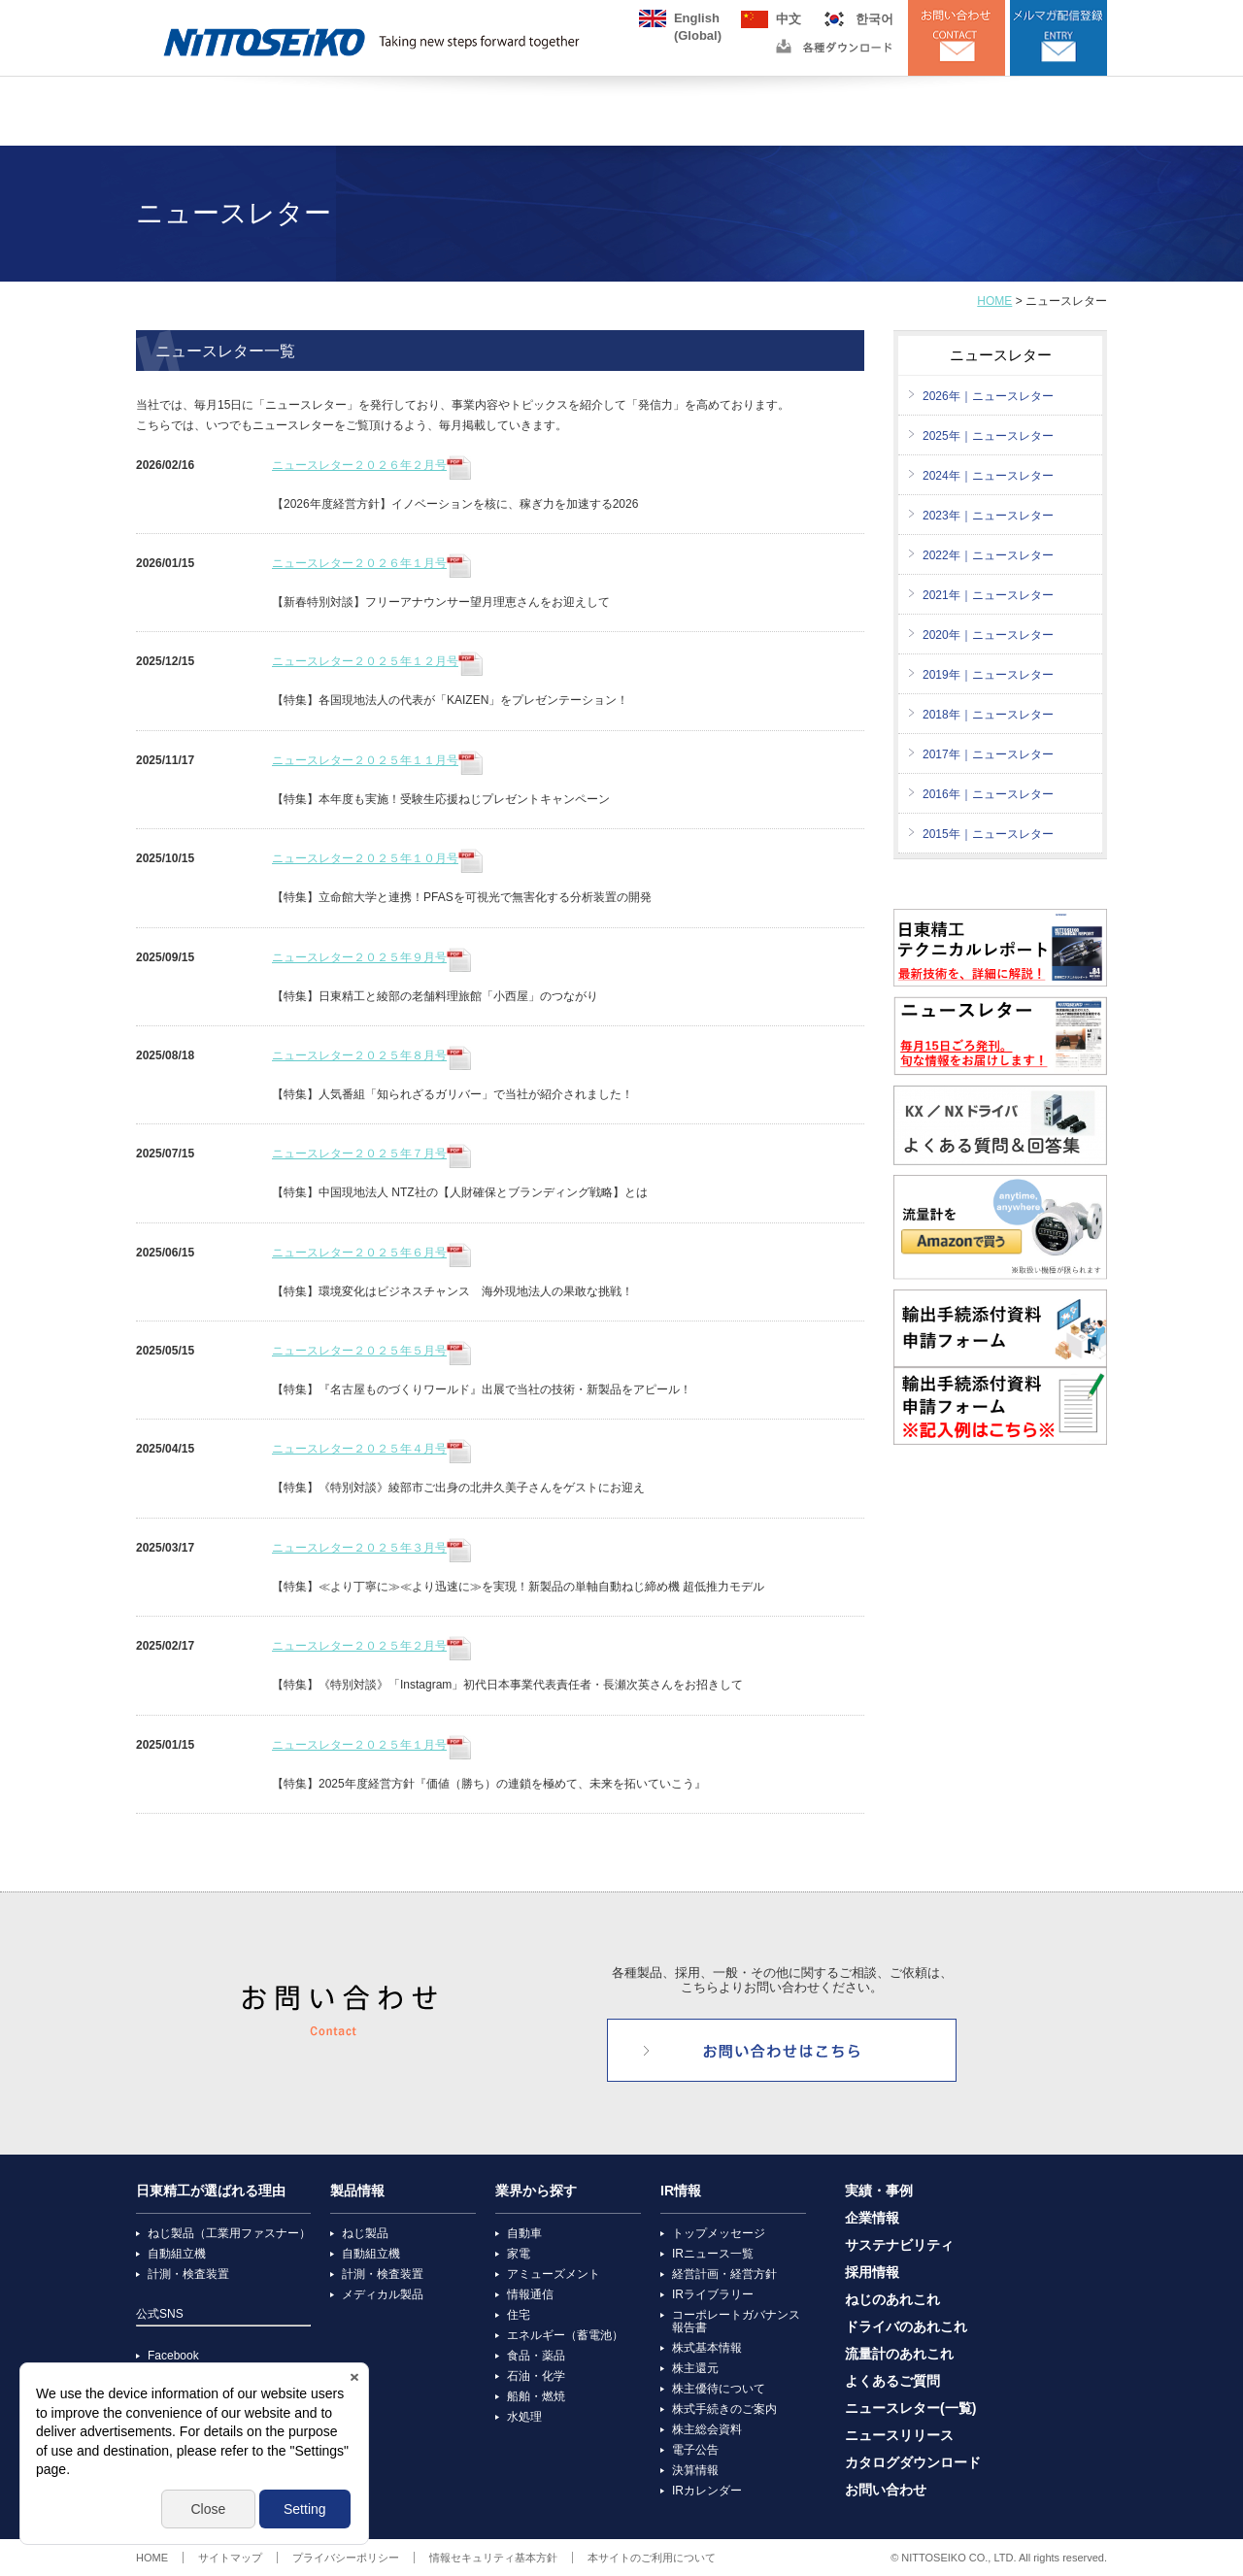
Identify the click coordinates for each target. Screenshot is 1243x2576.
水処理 (524, 2417)
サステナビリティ (899, 2245)
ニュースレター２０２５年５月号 (371, 1350)
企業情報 (872, 2218)
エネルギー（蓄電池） (565, 2335)
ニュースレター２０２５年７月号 (371, 1153)
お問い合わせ (885, 2490)
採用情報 (872, 2272)
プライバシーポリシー (345, 2557)
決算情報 (695, 2470)
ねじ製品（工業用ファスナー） (229, 2233)
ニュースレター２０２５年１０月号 (377, 858)
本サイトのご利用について (652, 2557)
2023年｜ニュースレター (988, 515)
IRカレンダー (707, 2490)
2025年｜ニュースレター (988, 436)
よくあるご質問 (892, 2381)
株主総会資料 (707, 2429)
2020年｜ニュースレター (988, 635)
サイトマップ (230, 2557)
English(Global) (698, 19)
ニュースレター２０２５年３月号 (371, 1548)
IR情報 (680, 2191)
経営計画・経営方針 (724, 2274)
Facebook (173, 2355)
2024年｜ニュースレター (988, 476)
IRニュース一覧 (713, 2253)
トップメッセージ (718, 2233)
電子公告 (695, 2450)
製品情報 (357, 2191)
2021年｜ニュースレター (988, 595)
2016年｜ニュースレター (988, 794)
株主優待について (718, 2388)
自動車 (524, 2233)
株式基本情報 (707, 2348)
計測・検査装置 (188, 2274)
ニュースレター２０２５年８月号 (371, 1055)
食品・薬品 (536, 2355)
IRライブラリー (713, 2294)
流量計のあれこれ (899, 2354)
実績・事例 (879, 2191)
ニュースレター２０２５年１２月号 (377, 661)
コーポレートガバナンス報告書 (736, 2321)
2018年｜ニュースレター (988, 714)
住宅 (518, 2315)
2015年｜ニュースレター (988, 834)
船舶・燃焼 (536, 2396)
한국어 (874, 19)
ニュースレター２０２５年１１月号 (377, 760)
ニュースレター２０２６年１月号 (371, 563)
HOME (994, 301)
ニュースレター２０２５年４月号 (371, 1448)
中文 (788, 19)
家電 (518, 2253)
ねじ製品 (365, 2233)
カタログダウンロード (913, 2463)
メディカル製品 (382, 2294)
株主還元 (695, 2368)
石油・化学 (536, 2376)
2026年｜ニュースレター (988, 396)
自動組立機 (177, 2253)
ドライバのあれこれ (906, 2327)
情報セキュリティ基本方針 (493, 2557)
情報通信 (530, 2294)
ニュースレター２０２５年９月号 (371, 957)
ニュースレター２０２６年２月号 (371, 465)
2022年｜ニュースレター (988, 555)
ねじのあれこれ (892, 2299)
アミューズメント (553, 2274)
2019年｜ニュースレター (988, 675)
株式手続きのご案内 (724, 2409)
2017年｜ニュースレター (988, 754)
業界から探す (536, 2191)
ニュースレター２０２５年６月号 (371, 1252)
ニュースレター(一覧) (910, 2408)
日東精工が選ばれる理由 (211, 2191)
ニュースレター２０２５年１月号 (371, 1745)
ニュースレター (1001, 355)
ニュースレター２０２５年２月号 (371, 1646)
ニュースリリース (899, 2435)
